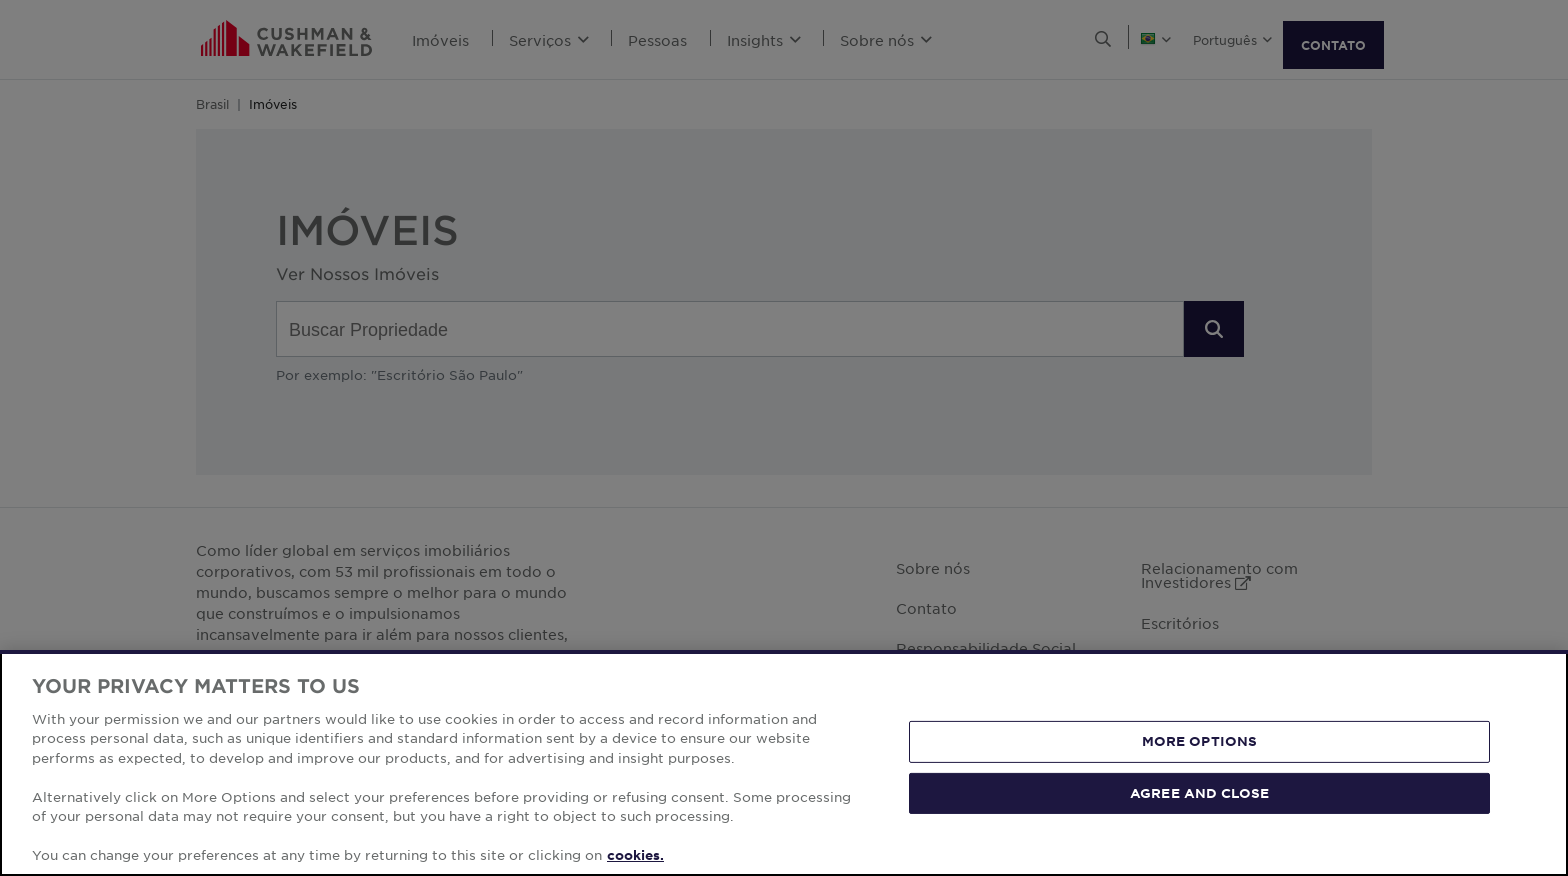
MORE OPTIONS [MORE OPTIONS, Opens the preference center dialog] (1200, 741)
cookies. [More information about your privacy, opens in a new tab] (635, 855)
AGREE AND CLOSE (1199, 792)
